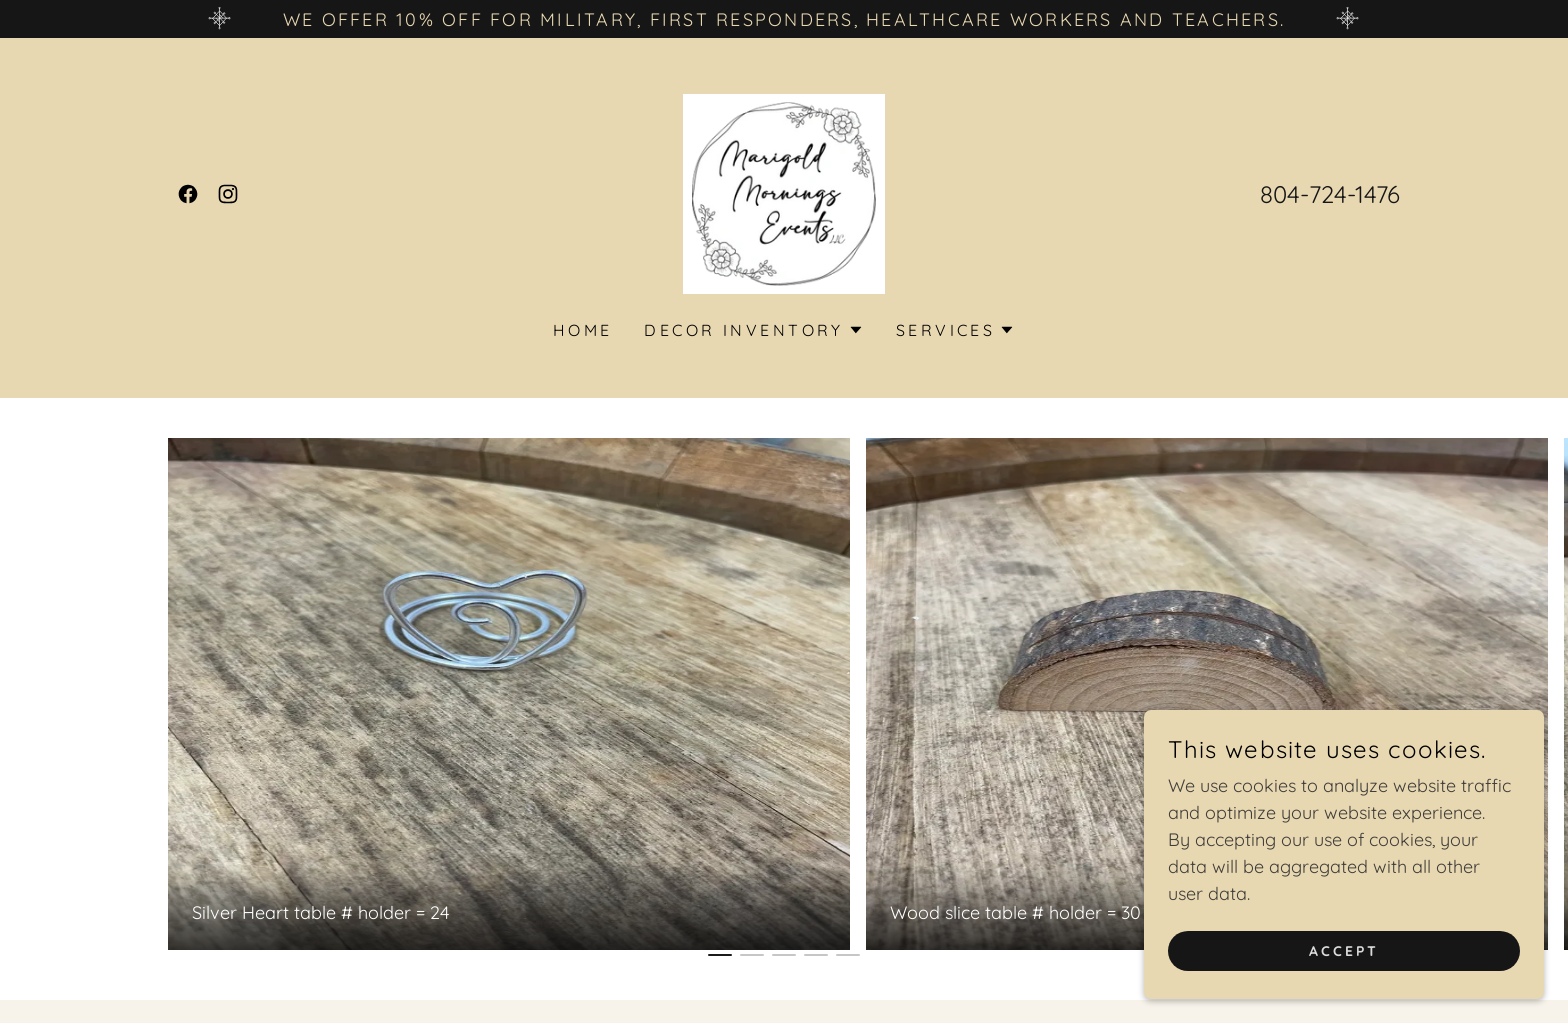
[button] (753, 330)
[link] (188, 194)
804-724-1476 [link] (1330, 194)
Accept (1344, 951)
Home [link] (583, 330)
